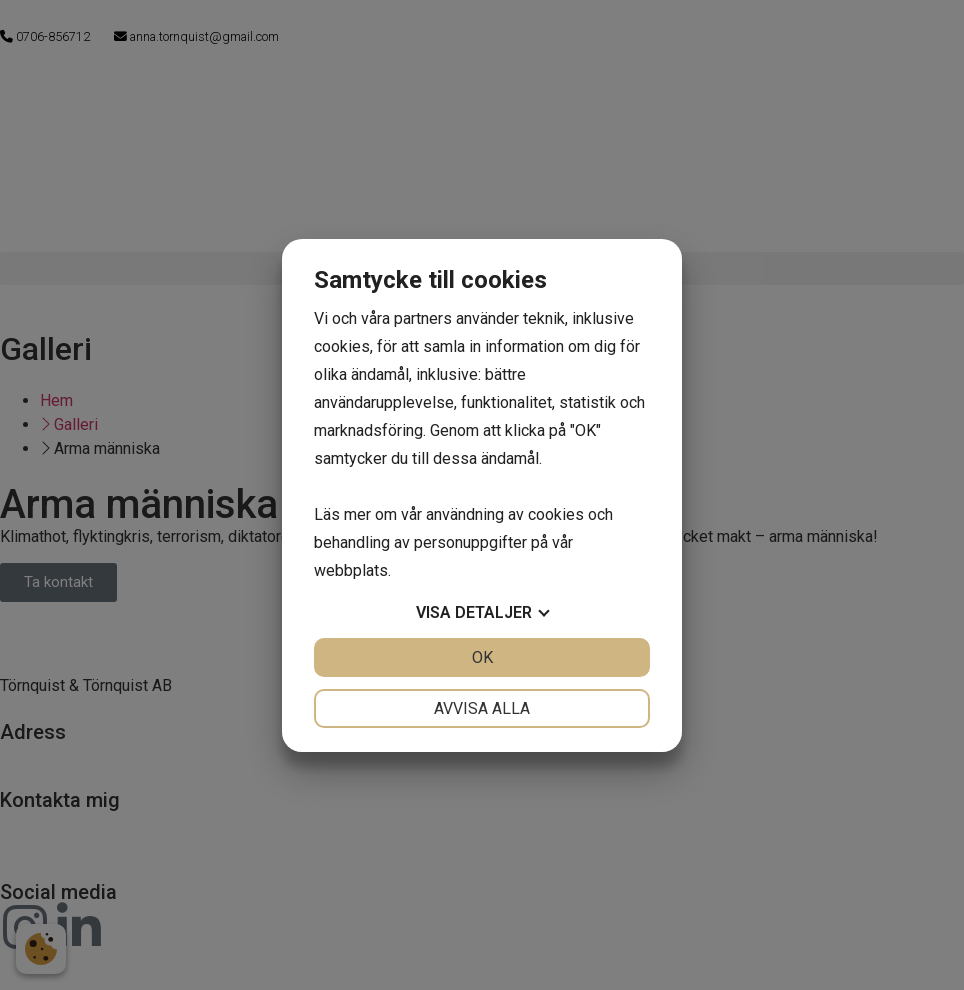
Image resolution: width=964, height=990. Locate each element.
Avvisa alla (482, 708)
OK (482, 657)
